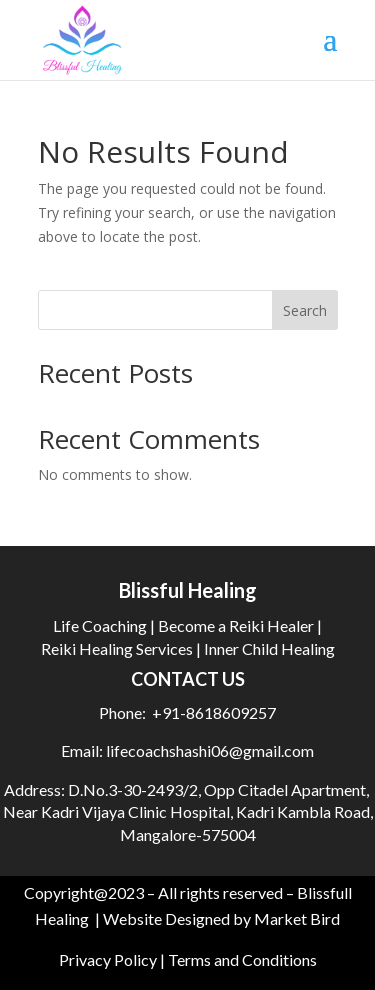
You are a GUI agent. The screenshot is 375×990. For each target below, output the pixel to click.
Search (305, 310)
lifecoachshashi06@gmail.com (208, 750)
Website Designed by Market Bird (221, 918)
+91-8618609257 (214, 712)
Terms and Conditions (242, 959)
